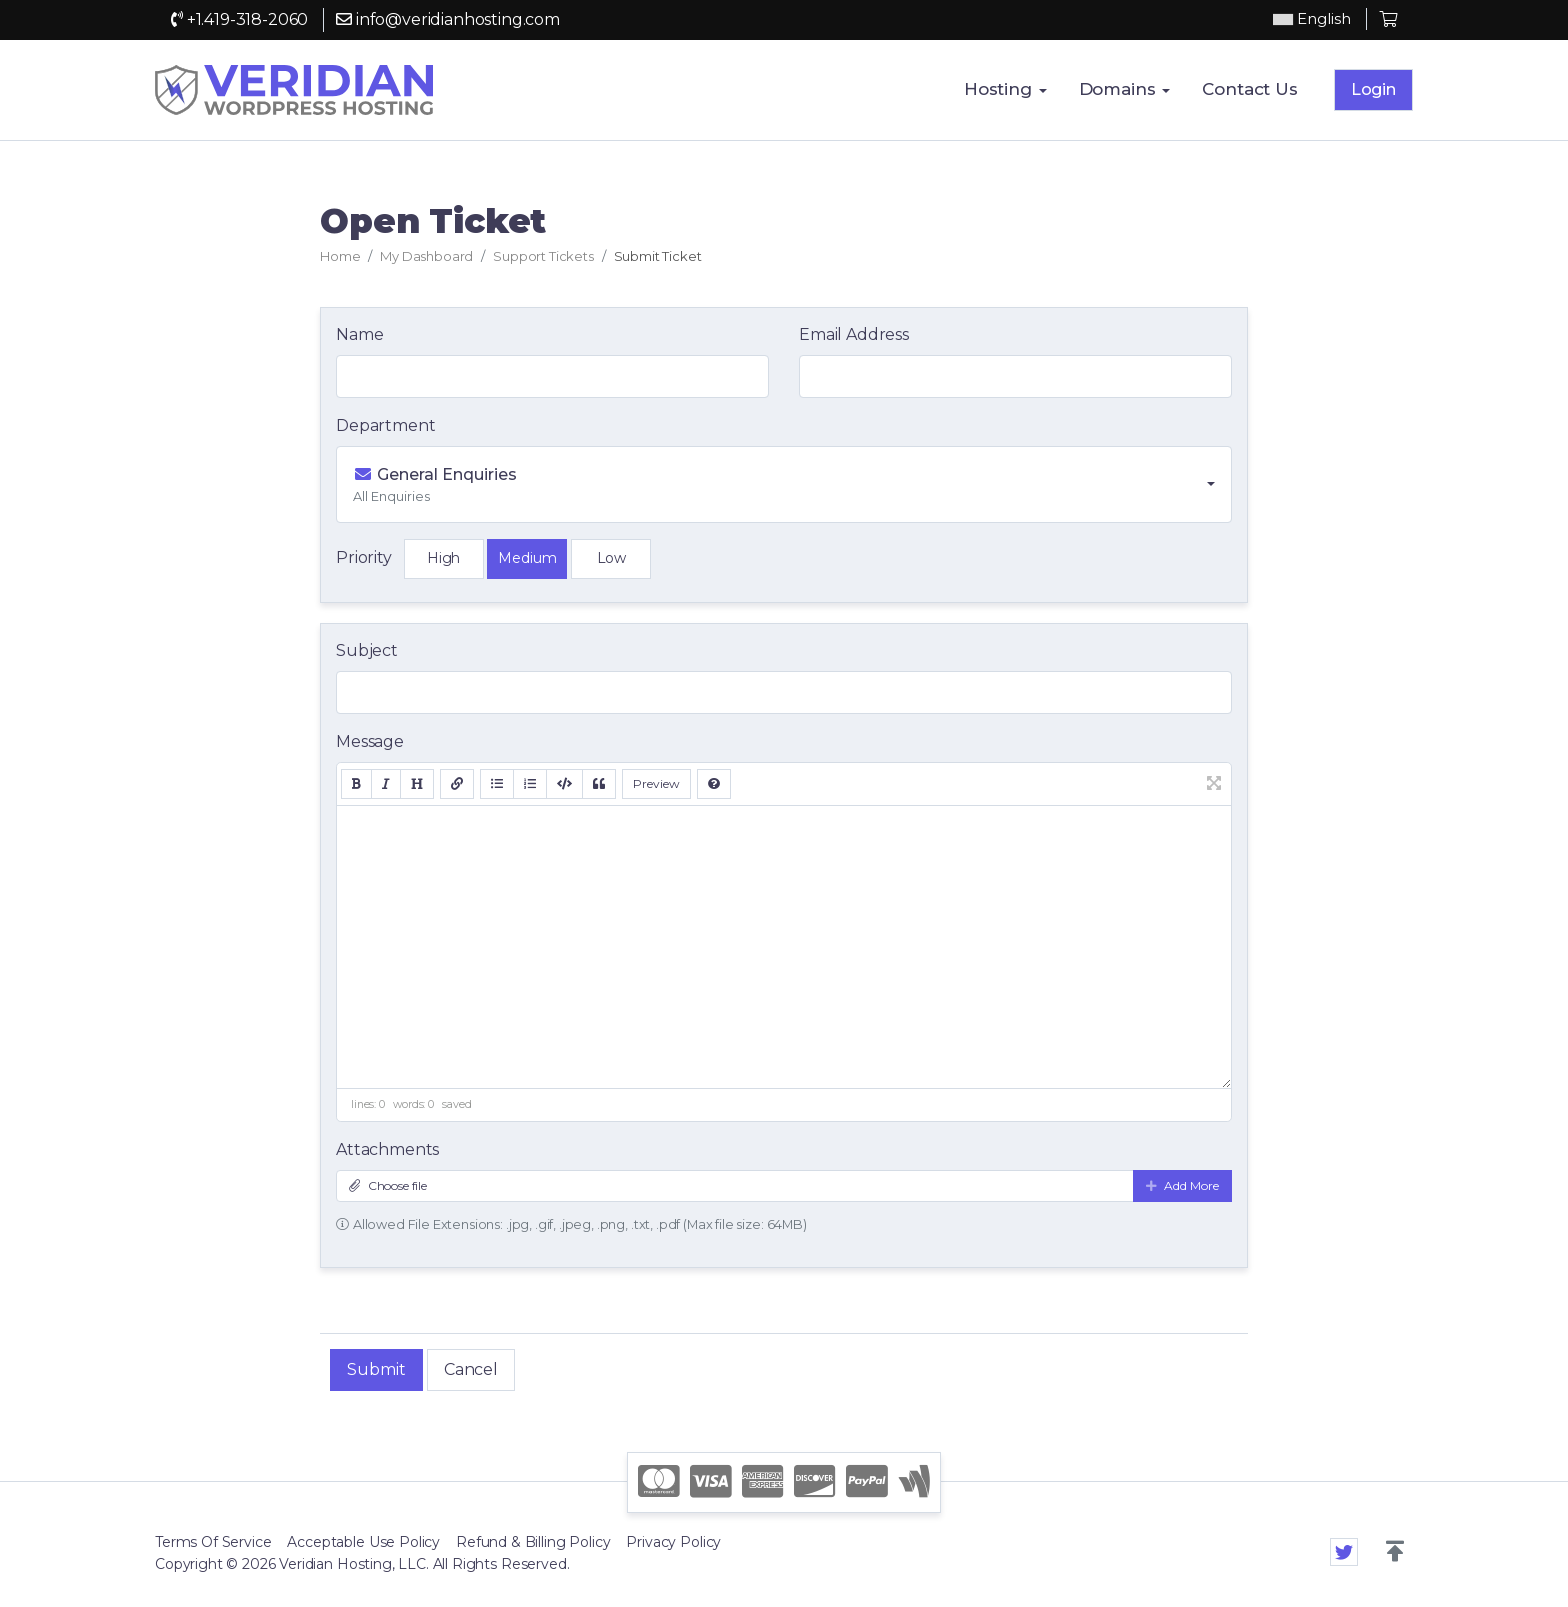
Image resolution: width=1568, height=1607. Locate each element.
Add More (1182, 1185)
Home (340, 256)
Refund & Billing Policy (533, 1542)
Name (359, 334)
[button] (1395, 1552)
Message (370, 741)
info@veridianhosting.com (448, 19)
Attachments (387, 1149)
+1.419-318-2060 (239, 19)
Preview (656, 783)
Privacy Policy (673, 1542)
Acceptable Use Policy (363, 1542)
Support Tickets (543, 256)
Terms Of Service (213, 1542)
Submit (376, 1369)
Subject (367, 650)
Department (385, 425)
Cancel (471, 1369)
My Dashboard (426, 256)
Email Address (854, 334)
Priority (364, 557)
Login (1373, 89)
